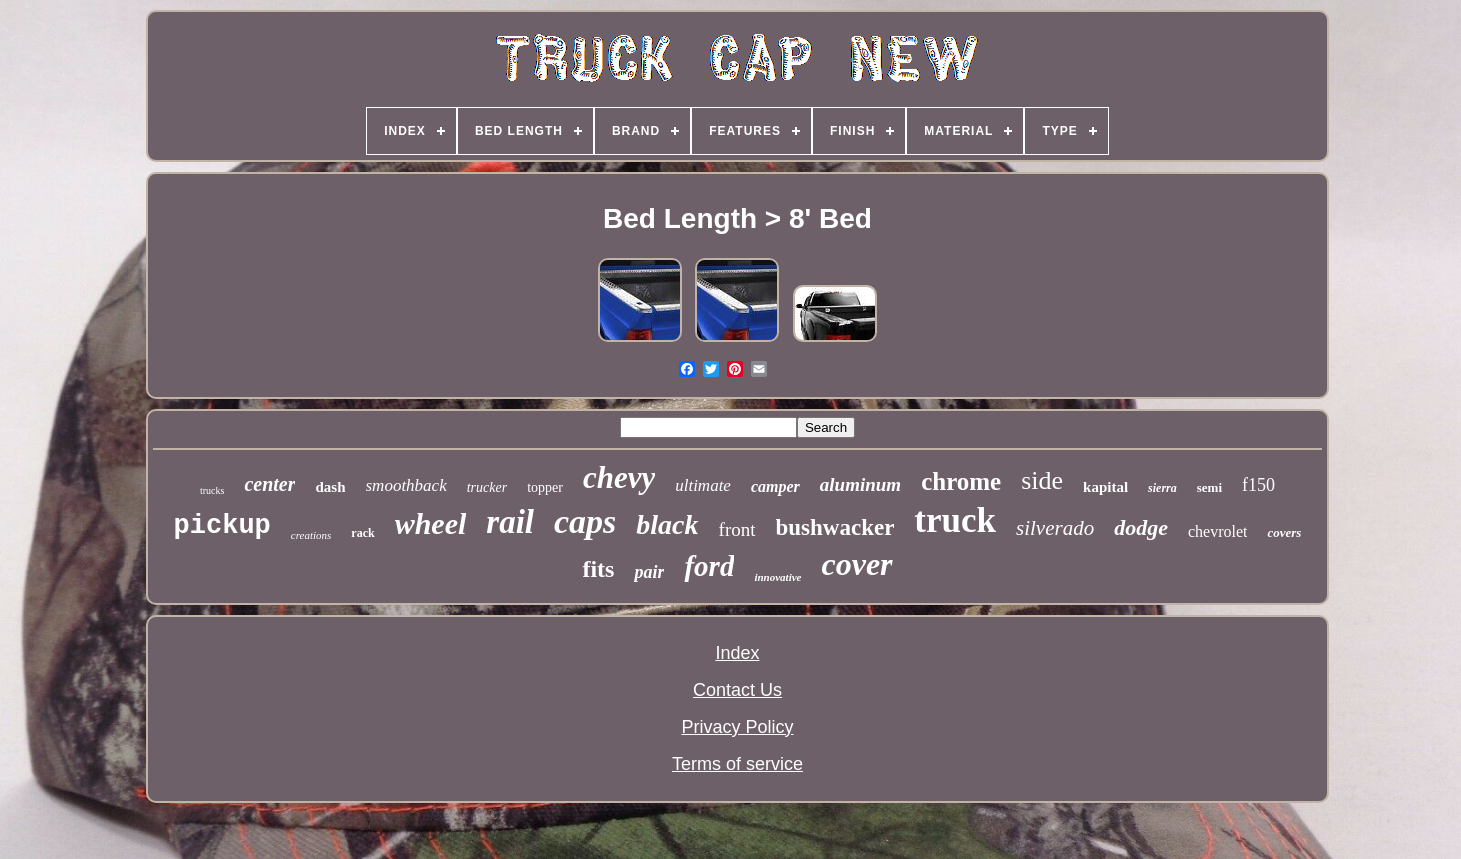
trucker (487, 487)
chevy (619, 477)
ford (709, 566)
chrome (961, 481)
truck (955, 520)
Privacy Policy (737, 727)
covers (1284, 532)
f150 (1258, 485)
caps (585, 521)
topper (545, 487)
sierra (1162, 488)
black (667, 524)
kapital (1105, 487)
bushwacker (835, 527)
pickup (222, 526)
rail (510, 522)
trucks (212, 490)
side (1042, 480)
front (737, 529)
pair (649, 572)
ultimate (703, 485)
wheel (431, 523)
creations (311, 535)
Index (737, 653)
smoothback (406, 485)
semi (1209, 487)
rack (362, 533)
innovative (777, 577)
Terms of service (737, 764)
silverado (1055, 528)
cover (856, 564)
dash (330, 487)
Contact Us (737, 690)
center (269, 484)
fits (598, 569)
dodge (1141, 527)
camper (775, 486)
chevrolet (1218, 531)
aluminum (860, 484)
